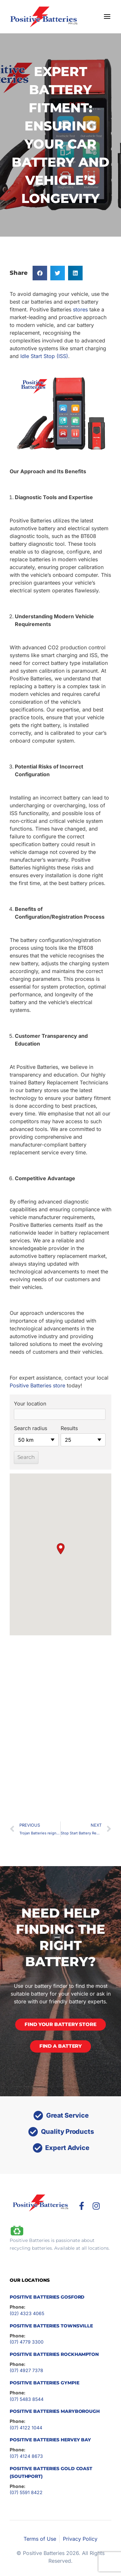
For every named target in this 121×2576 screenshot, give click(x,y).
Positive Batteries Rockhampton (54, 2354)
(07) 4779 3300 (27, 2342)
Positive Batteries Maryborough (55, 2411)
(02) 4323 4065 (27, 2313)
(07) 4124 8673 (26, 2456)
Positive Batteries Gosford (47, 2297)
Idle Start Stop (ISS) (44, 356)
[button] (40, 273)
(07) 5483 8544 (27, 2399)
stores (80, 309)
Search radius (30, 1428)
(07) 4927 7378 (26, 2370)
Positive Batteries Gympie (44, 2383)
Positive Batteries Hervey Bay (50, 2440)
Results (69, 1428)
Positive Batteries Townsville (51, 2326)
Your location (30, 1403)
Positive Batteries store (37, 1385)
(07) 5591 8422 (26, 2492)
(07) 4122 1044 (26, 2427)
